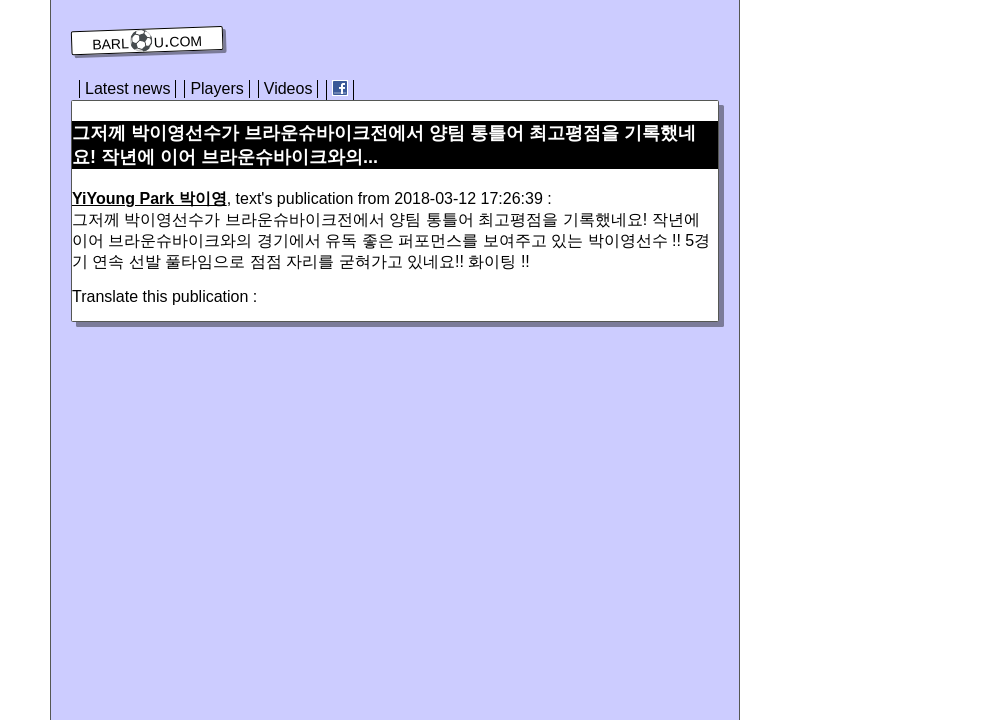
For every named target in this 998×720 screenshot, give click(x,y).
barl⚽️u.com (147, 41)
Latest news (127, 88)
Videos (288, 88)
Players (216, 88)
